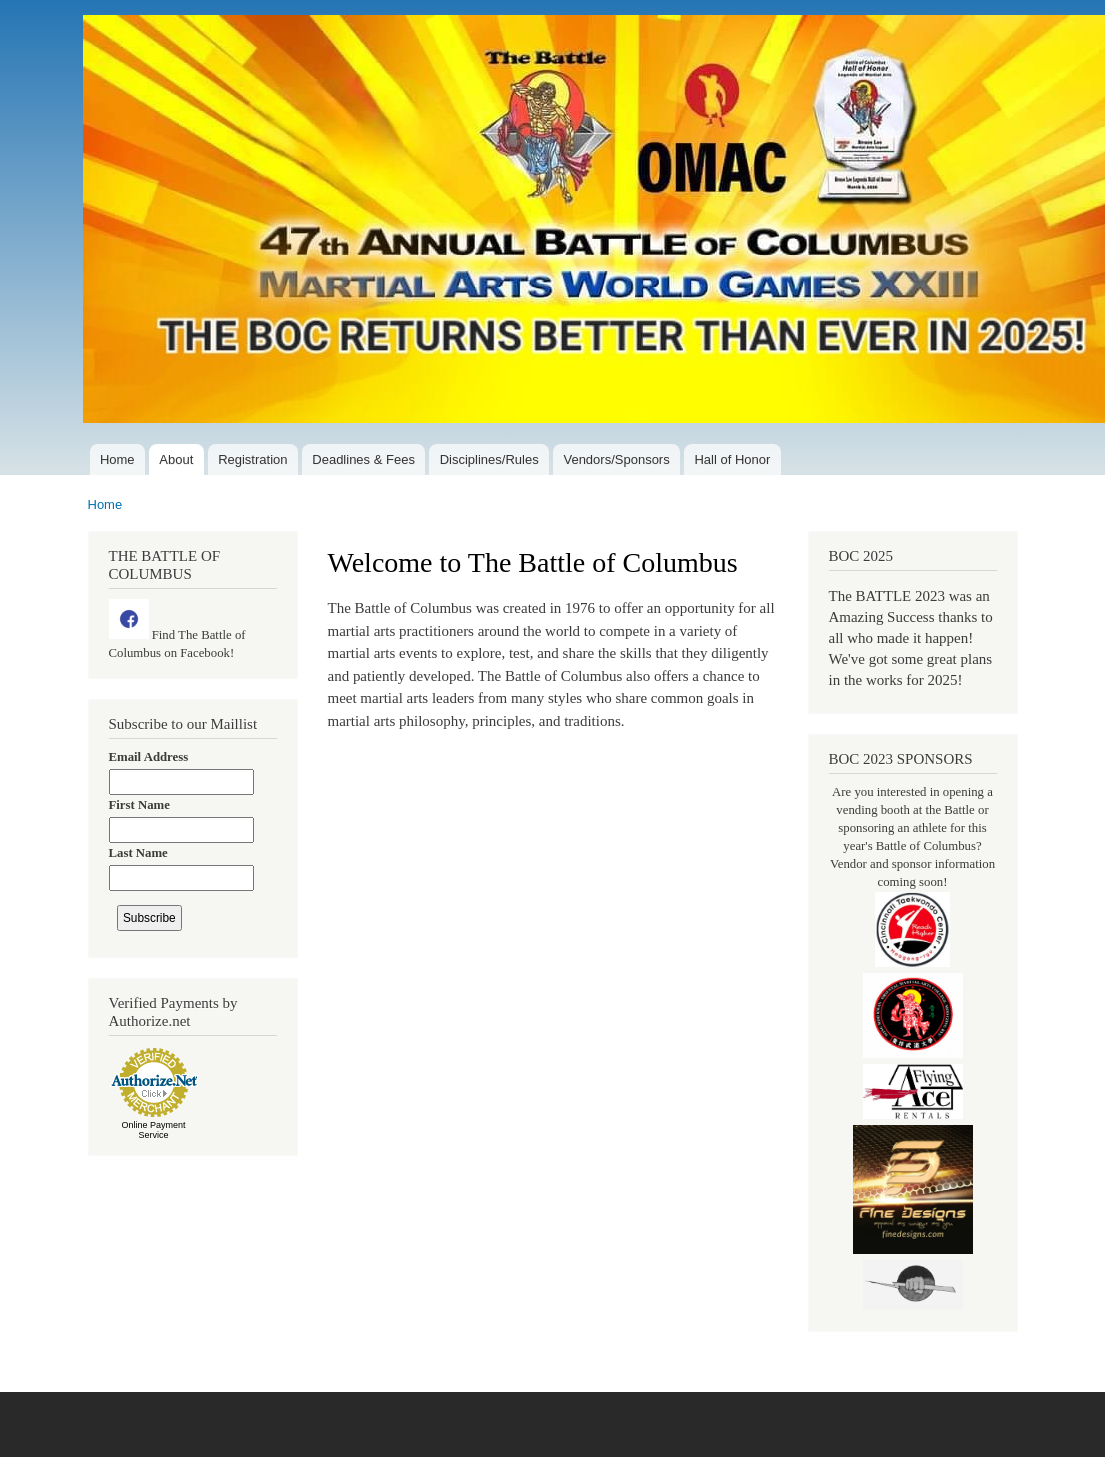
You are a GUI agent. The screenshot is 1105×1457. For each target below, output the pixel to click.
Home (117, 459)
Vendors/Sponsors (616, 459)
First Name (139, 805)
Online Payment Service (153, 1130)
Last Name (138, 853)
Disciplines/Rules (489, 459)
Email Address (149, 757)
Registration (252, 459)
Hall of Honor (732, 459)
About (176, 459)
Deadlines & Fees (363, 459)
